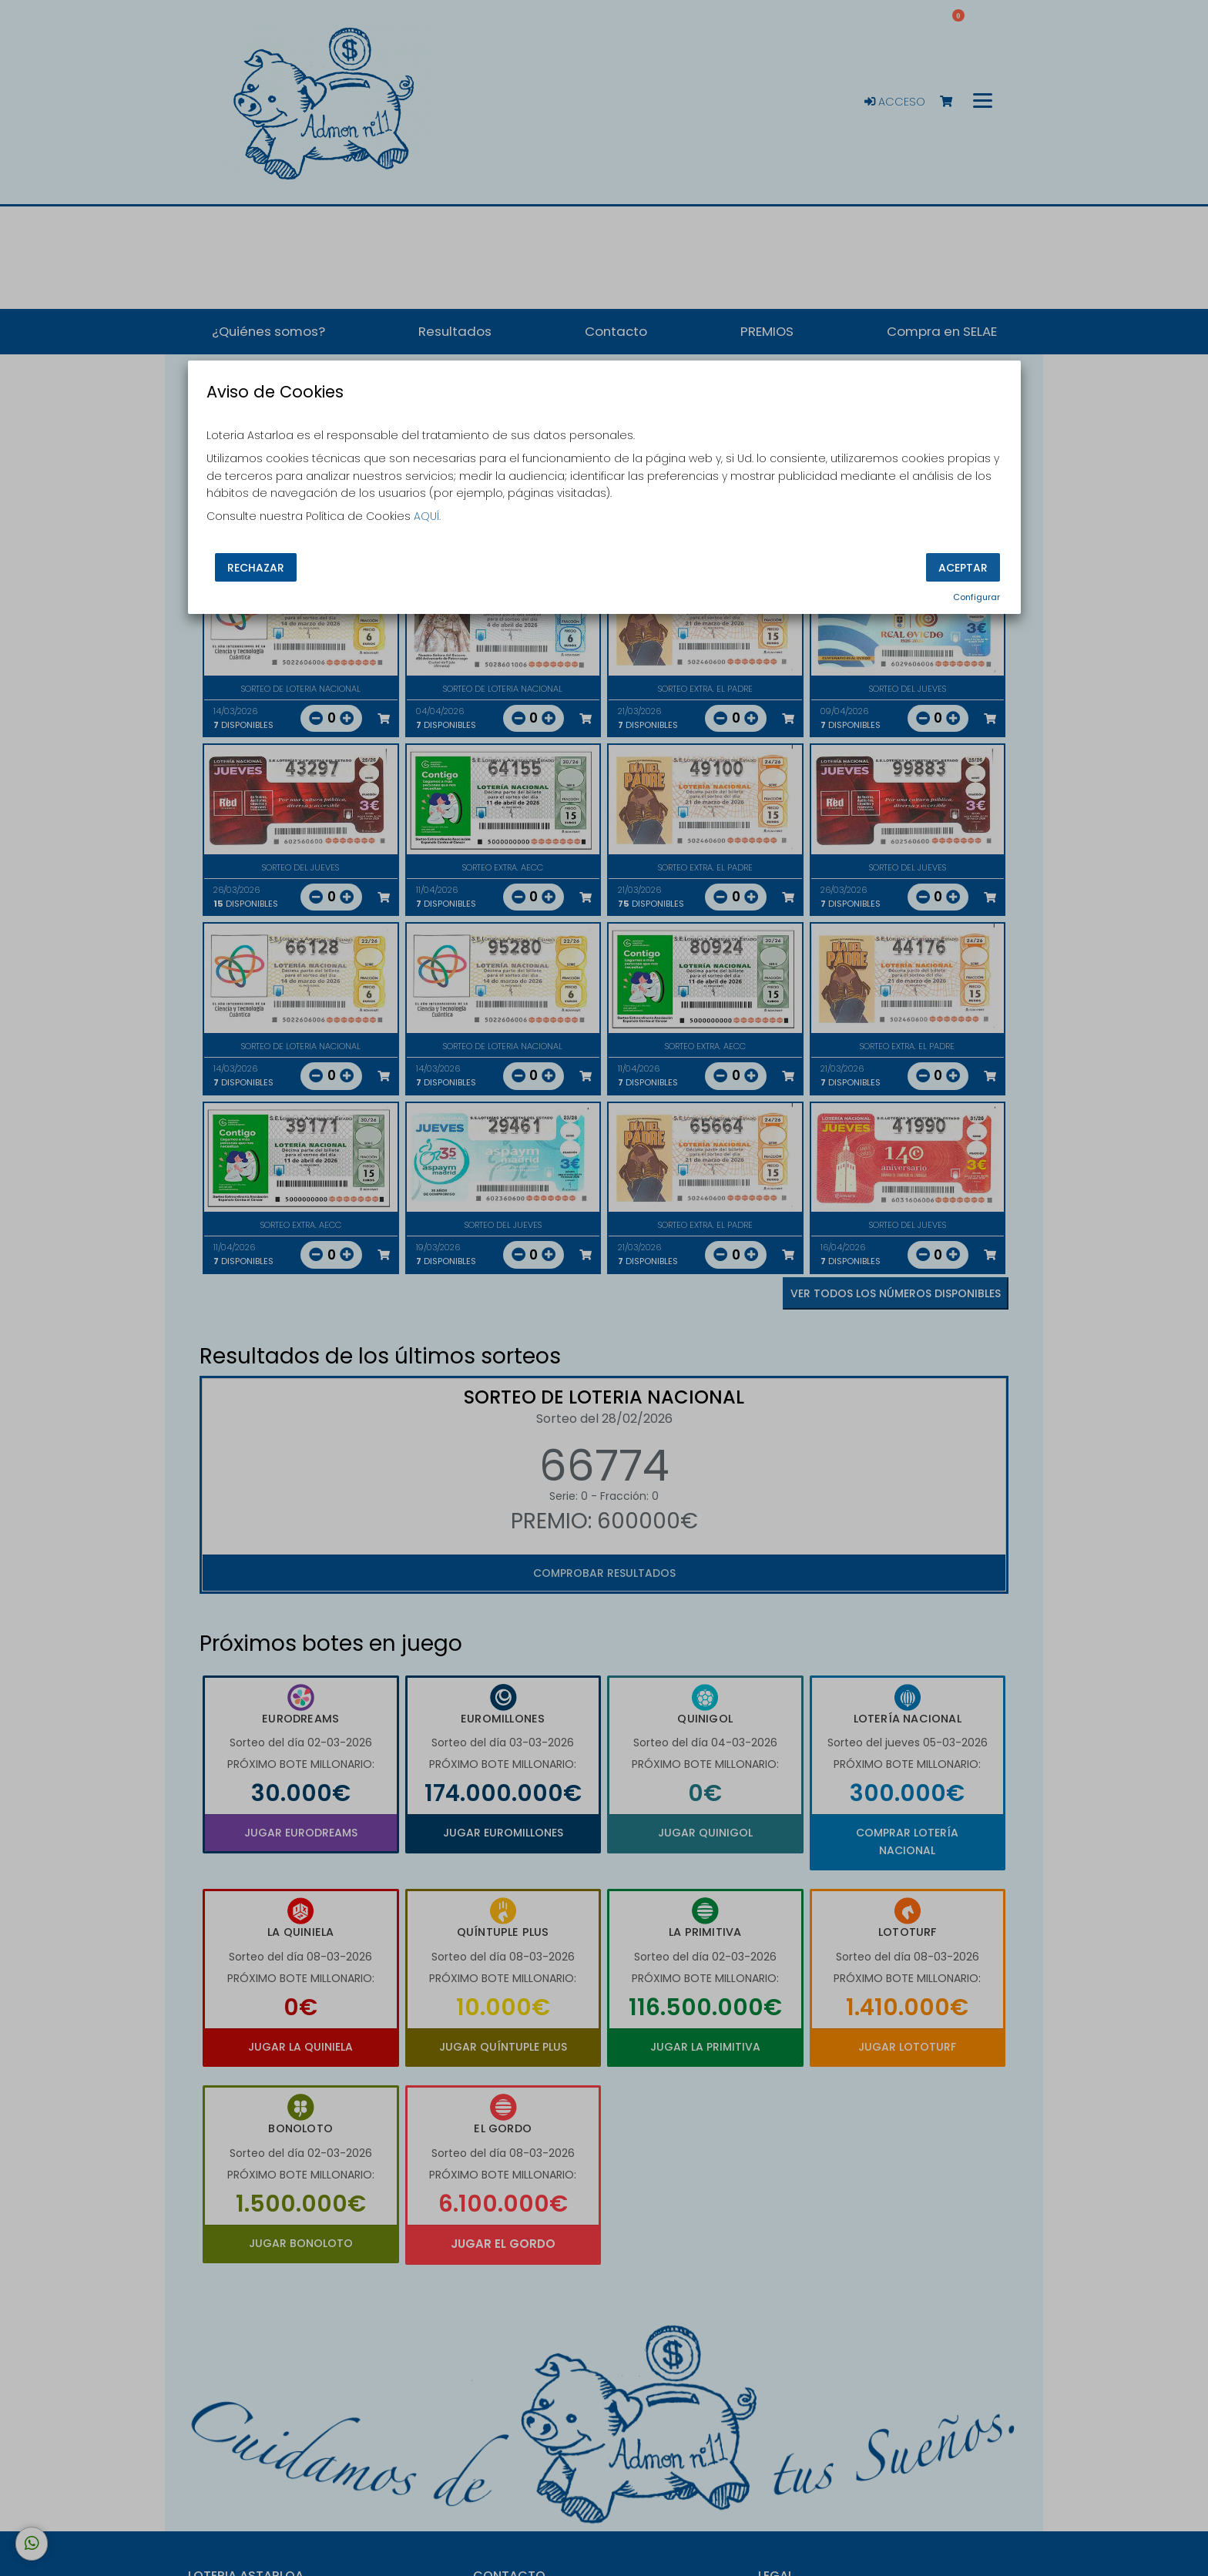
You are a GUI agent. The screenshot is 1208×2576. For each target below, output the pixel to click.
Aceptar (963, 567)
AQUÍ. (427, 516)
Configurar (976, 597)
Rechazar (255, 567)
